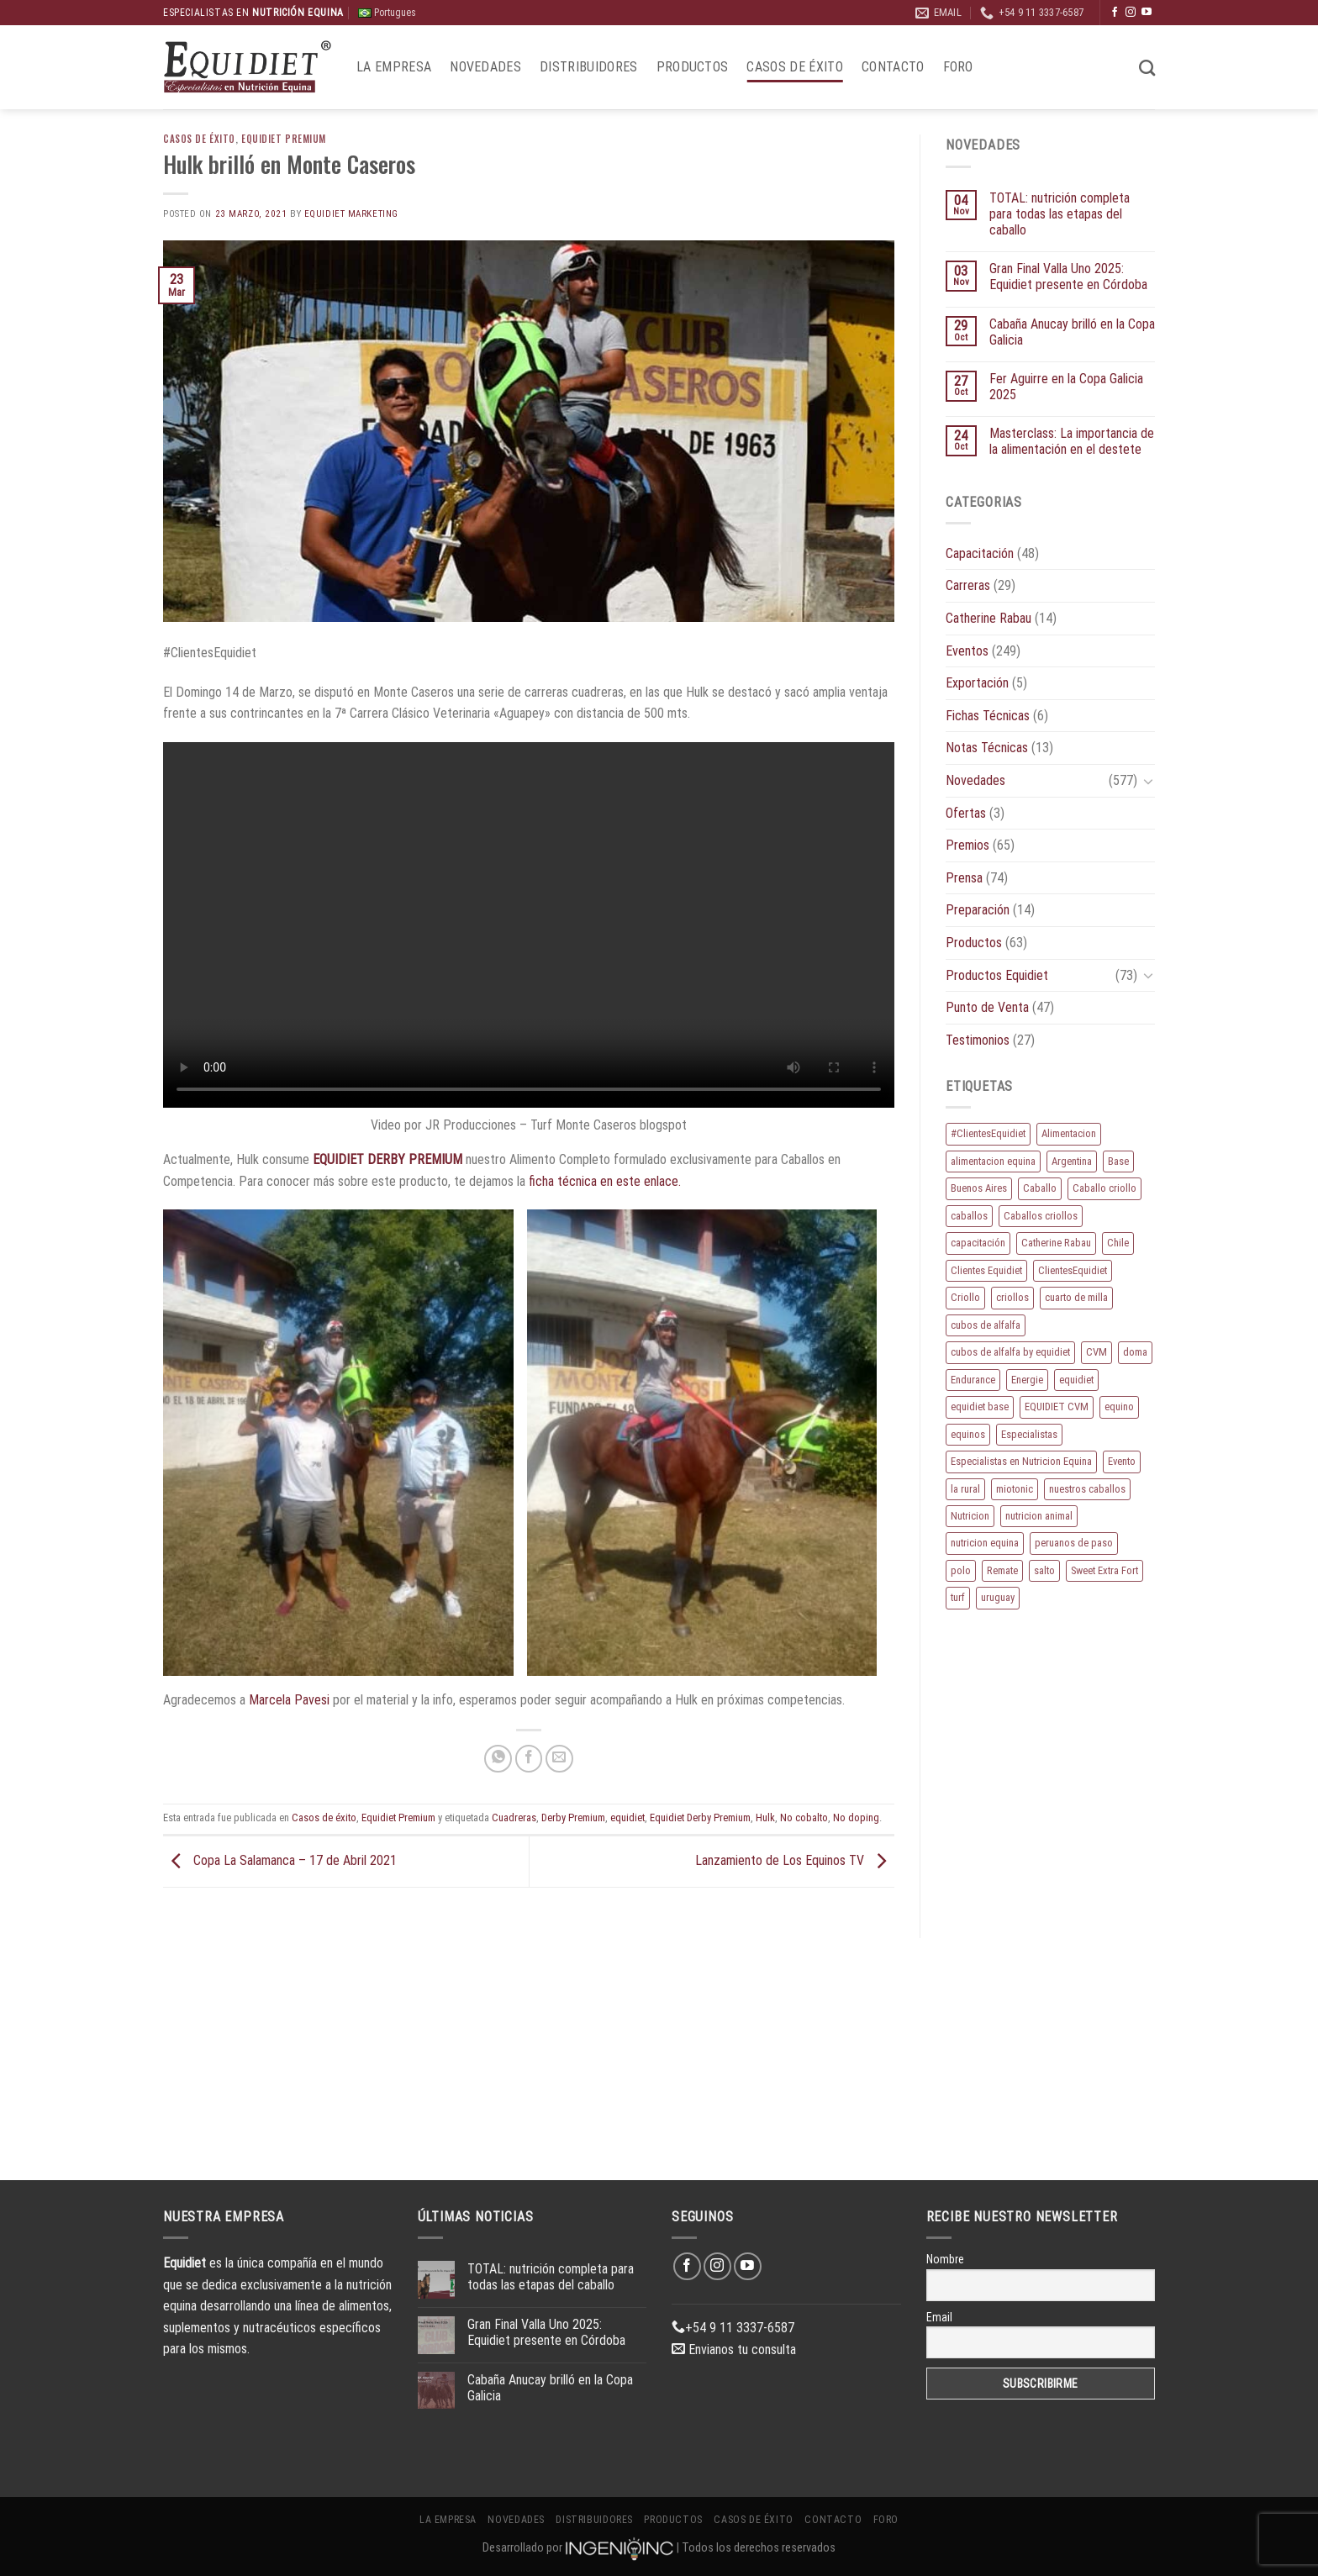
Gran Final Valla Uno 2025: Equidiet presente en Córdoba (1068, 276)
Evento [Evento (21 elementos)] (1122, 1461)
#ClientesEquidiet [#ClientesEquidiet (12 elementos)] (988, 1133)
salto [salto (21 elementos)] (1044, 1570)
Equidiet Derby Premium (700, 1817)
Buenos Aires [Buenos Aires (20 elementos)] (979, 1188)
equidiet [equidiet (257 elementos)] (1076, 1379)
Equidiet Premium (283, 138)
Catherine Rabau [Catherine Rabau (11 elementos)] (1056, 1242)
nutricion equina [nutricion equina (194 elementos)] (985, 1542)
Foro (958, 67)
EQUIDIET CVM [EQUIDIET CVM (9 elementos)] (1057, 1406)
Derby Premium (573, 1817)
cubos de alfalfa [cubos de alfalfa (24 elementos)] (985, 1325)
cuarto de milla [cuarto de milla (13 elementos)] (1076, 1297)
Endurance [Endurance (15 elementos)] (973, 1379)
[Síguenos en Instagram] (1131, 12)
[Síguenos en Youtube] (1146, 12)
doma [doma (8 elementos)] (1135, 1352)
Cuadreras (514, 1817)
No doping (856, 1817)
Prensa (964, 878)
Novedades (485, 67)
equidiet (627, 1817)
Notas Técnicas (987, 748)
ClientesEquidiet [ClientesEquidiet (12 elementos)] (1072, 1270)
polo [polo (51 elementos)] (961, 1570)
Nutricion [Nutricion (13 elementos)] (970, 1515)
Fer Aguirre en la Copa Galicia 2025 (1066, 387)
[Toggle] (1148, 781)
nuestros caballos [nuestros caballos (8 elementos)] (1087, 1489)
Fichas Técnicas (988, 716)
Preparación (978, 910)
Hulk (765, 1817)
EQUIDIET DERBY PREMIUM (387, 1159)
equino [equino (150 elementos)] (1119, 1406)
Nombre (945, 2259)
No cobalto (804, 1817)
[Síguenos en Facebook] (1115, 12)
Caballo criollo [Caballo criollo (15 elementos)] (1104, 1188)
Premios (967, 845)
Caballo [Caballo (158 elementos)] (1040, 1188)
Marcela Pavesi (291, 1700)
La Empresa (393, 67)
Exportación (977, 683)
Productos (692, 67)
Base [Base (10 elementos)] (1118, 1161)
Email (939, 2317)
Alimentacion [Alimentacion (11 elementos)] (1068, 1133)
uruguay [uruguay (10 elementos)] (998, 1597)
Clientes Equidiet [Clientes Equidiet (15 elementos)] (986, 1270)
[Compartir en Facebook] (529, 1759)
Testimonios (978, 1040)
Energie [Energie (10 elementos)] (1027, 1379)
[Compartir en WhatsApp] (498, 1759)
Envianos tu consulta (734, 2349)
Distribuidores (588, 67)
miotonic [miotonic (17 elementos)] (1014, 1489)
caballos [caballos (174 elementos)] (969, 1215)
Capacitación (980, 553)
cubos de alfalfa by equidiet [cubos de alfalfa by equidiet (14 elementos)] (1010, 1352)
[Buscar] (1147, 68)
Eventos (967, 651)
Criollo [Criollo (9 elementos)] (965, 1297)
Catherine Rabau (988, 618)
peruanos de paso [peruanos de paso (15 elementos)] (1074, 1542)
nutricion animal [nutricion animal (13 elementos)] (1039, 1515)
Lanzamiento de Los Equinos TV (794, 1860)
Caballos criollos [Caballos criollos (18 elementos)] (1041, 1215)
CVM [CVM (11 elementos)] (1096, 1352)
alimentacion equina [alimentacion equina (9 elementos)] (993, 1161)
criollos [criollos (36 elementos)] (1012, 1297)
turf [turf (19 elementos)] (958, 1597)
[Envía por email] (559, 1759)
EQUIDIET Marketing (351, 213)
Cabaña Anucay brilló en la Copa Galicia (1072, 332)
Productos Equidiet (997, 975)
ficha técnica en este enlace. (605, 1181)
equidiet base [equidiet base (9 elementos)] (980, 1406)
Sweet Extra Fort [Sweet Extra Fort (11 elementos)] (1104, 1570)
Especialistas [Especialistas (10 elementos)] (1029, 1434)
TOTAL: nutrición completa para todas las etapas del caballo (1059, 214)
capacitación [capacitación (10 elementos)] (978, 1242)
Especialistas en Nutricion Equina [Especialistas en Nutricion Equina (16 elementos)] (1021, 1461)
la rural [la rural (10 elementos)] (965, 1489)
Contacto (893, 67)
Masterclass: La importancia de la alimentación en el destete (1071, 441)
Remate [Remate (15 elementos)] (1002, 1570)
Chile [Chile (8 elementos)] (1118, 1242)
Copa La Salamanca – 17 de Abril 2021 (280, 1860)
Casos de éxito (794, 67)
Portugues (387, 12)
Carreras (968, 585)
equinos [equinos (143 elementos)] (968, 1434)
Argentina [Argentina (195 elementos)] (1072, 1161)
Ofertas (966, 813)
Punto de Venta (987, 1007)
